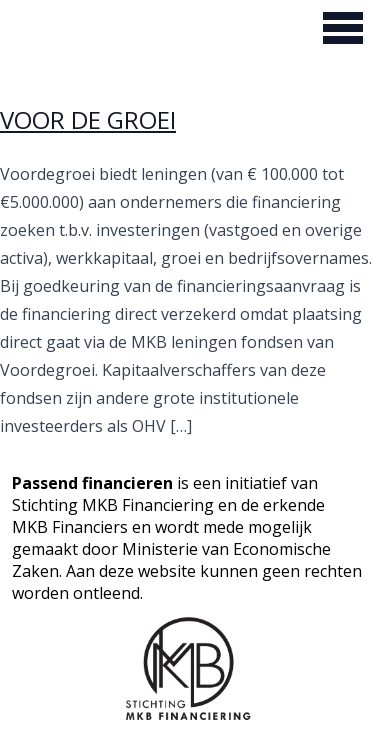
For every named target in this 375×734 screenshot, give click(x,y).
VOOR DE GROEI (88, 119)
